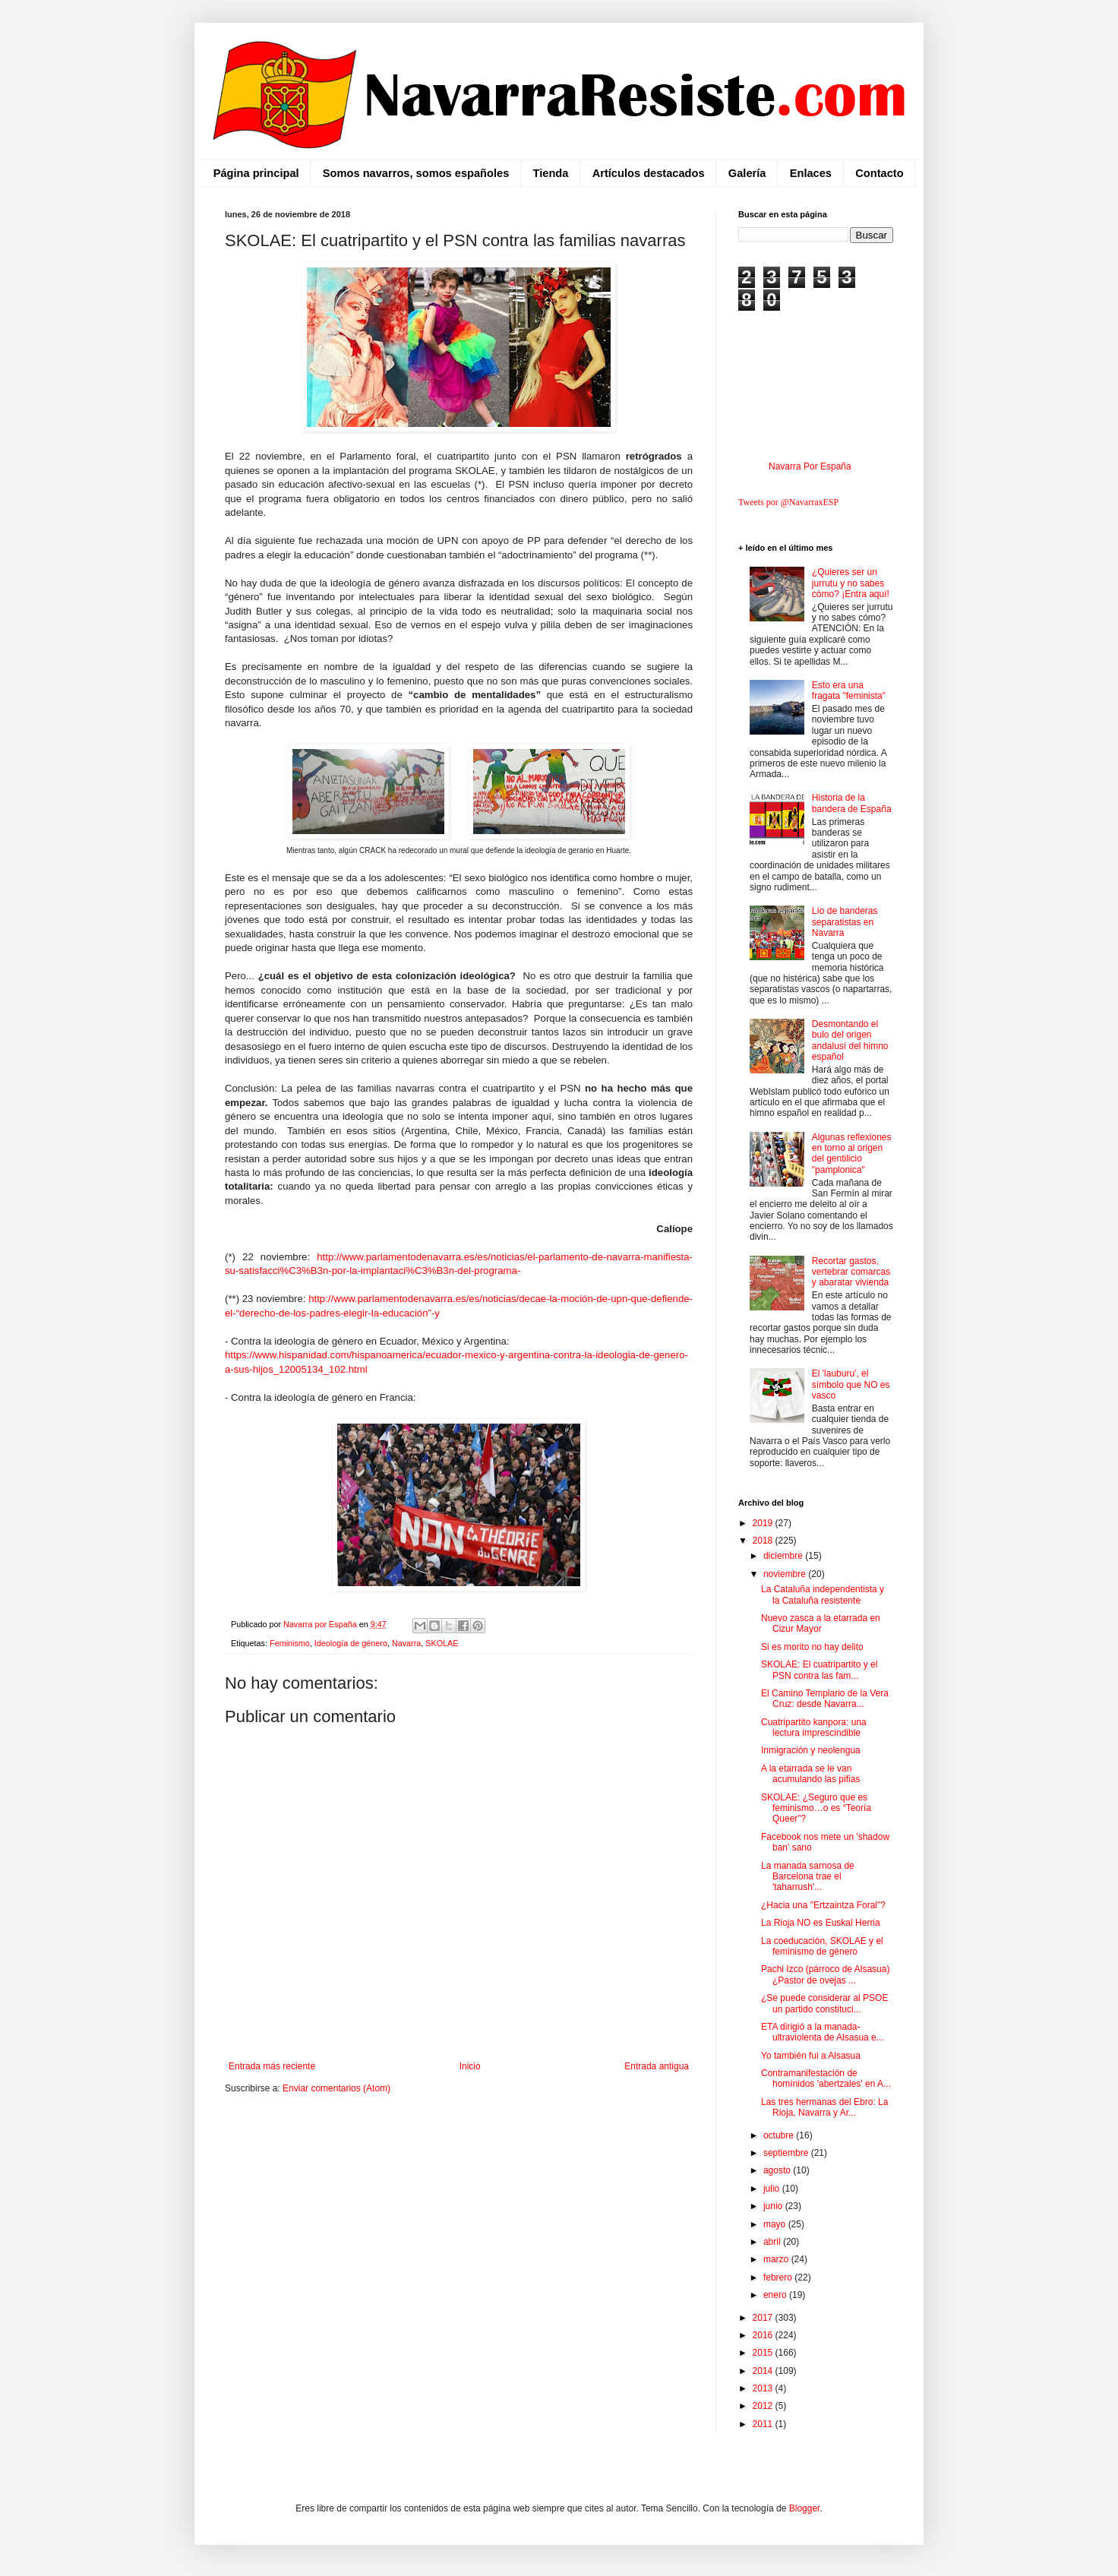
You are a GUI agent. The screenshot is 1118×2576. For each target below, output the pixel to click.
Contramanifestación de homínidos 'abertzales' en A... (826, 2078)
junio (774, 2206)
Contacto (879, 173)
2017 (764, 2317)
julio (772, 2188)
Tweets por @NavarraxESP (788, 502)
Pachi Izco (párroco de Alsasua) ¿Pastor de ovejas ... (825, 1974)
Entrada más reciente (272, 2066)
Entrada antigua (656, 2066)
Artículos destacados (648, 173)
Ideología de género (350, 1643)
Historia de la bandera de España (852, 803)
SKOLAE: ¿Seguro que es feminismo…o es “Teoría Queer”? (816, 1808)
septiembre (787, 2153)
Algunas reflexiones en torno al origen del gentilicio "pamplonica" (852, 1153)
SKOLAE (441, 1643)
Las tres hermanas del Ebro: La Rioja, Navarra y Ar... (824, 2107)
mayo (775, 2224)
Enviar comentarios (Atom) (336, 2088)
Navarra (406, 1643)
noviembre (785, 1574)
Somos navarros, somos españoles (416, 173)
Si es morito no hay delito (812, 1647)
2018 (764, 1540)
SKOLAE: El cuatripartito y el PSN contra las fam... (819, 1669)
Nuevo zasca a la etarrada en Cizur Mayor (820, 1623)
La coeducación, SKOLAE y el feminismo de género (822, 1946)
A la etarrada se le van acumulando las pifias (810, 1773)
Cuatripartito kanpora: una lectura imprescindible (814, 1727)
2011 (764, 2424)
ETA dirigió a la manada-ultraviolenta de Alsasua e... (822, 2032)
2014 (764, 2371)
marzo (777, 2259)
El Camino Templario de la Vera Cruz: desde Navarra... (825, 1698)
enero (776, 2295)
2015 (764, 2352)
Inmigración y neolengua (811, 1750)
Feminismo (290, 1643)
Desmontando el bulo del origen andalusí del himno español (850, 1040)
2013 (764, 2388)
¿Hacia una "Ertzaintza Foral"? (823, 1905)
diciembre (784, 1555)
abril (773, 2241)
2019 (764, 1523)
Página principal (256, 173)
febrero (778, 2277)
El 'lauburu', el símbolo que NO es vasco (851, 1384)
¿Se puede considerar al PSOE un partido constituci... (824, 2003)
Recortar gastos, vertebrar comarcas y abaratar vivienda (851, 1272)
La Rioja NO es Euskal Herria (820, 1922)
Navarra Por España (810, 466)
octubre (779, 2135)
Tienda (551, 173)
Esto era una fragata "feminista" (849, 690)
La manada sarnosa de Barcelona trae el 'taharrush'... (807, 1876)
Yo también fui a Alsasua (811, 2055)
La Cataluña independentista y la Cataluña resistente (822, 1594)
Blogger (804, 2508)
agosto (778, 2170)
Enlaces (811, 173)
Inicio (470, 2066)
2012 (764, 2406)
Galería (747, 173)
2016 (764, 2335)
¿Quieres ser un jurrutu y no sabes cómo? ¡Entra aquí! (850, 583)
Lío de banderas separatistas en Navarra (845, 922)
